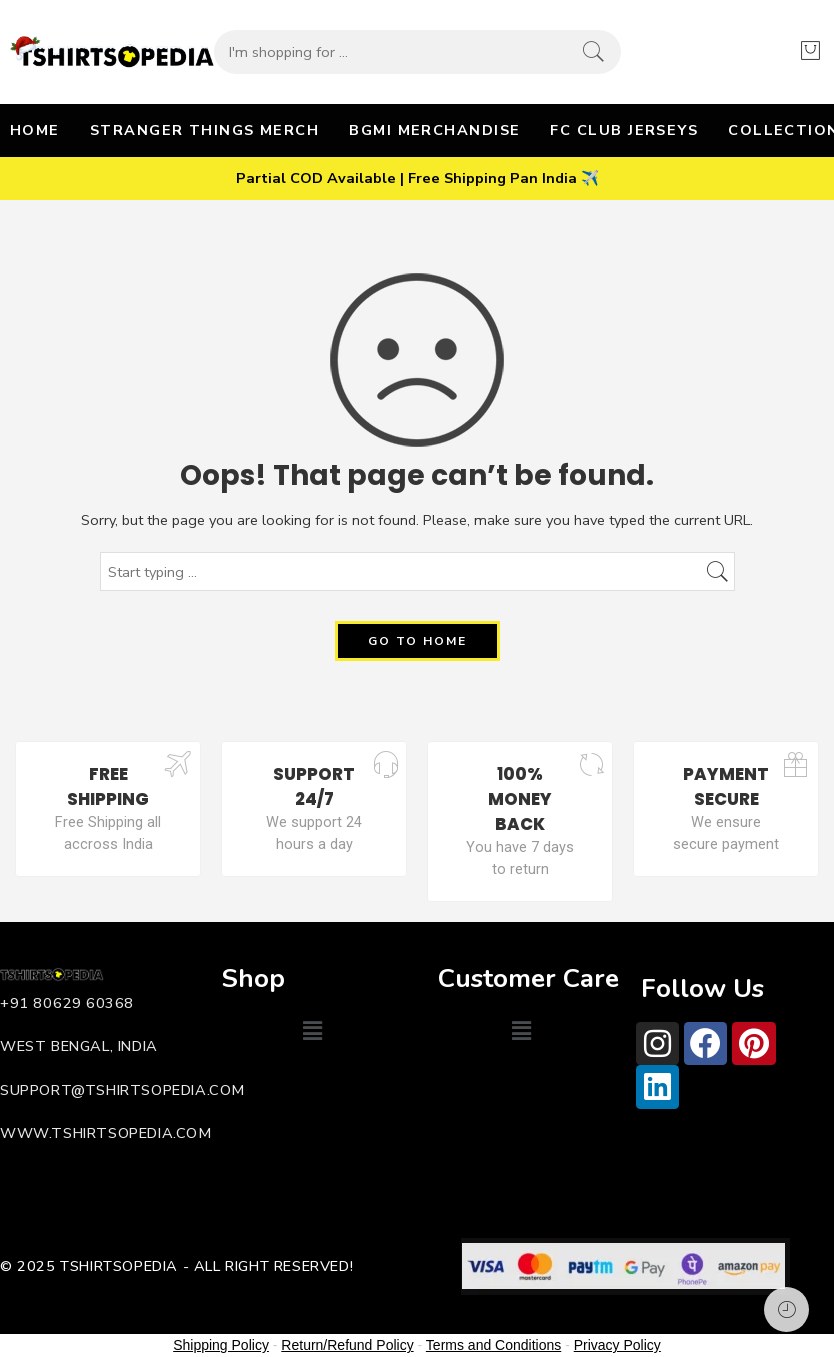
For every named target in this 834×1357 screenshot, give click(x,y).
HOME (35, 130)
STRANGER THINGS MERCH (204, 130)
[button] (313, 1031)
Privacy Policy (617, 1345)
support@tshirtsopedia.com (122, 1090)
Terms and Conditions (493, 1345)
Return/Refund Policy (347, 1345)
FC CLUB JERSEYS (624, 130)
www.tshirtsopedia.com (106, 1133)
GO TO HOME (417, 641)
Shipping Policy (221, 1345)
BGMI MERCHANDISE (434, 130)
